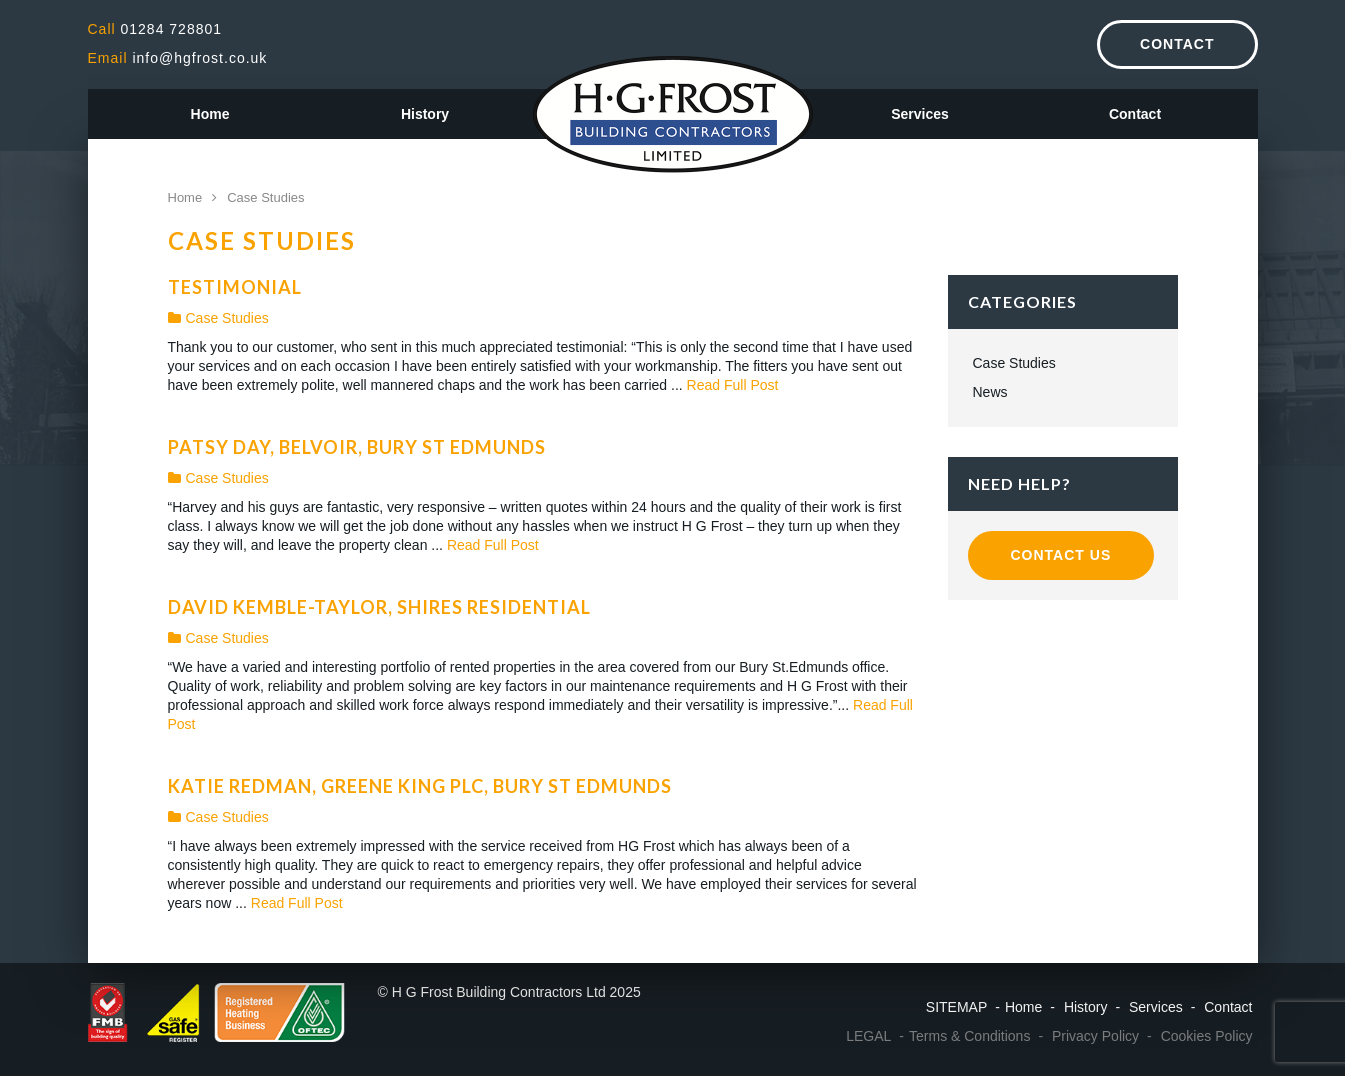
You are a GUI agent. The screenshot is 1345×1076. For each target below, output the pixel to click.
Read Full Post (733, 385)
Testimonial (235, 287)
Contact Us (1061, 555)
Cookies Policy (1207, 1036)
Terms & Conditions (969, 1036)
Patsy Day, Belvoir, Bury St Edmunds (357, 447)
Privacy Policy (1095, 1036)
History (425, 114)
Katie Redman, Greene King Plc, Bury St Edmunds (420, 786)
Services (920, 114)
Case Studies (218, 318)
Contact (1177, 44)
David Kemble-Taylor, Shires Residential (379, 607)
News (990, 392)
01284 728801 (155, 29)
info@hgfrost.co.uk (178, 58)
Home (210, 114)
